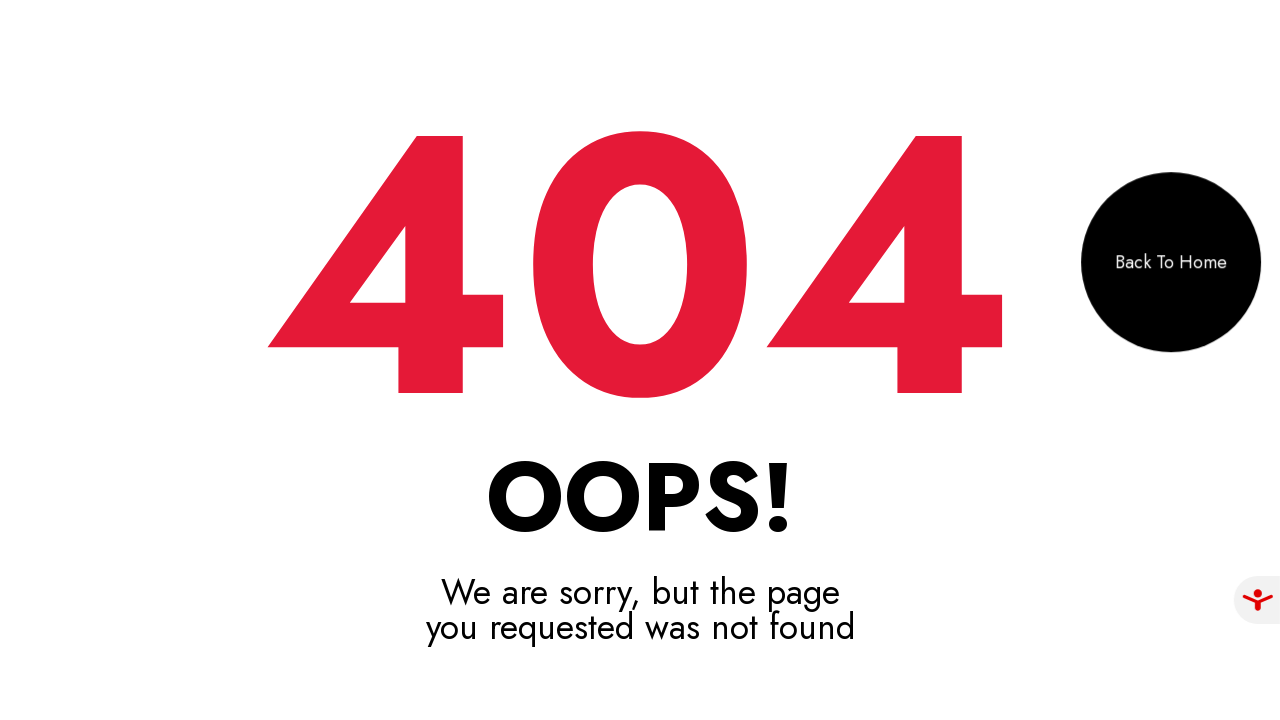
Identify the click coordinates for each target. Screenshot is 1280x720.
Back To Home (1171, 262)
